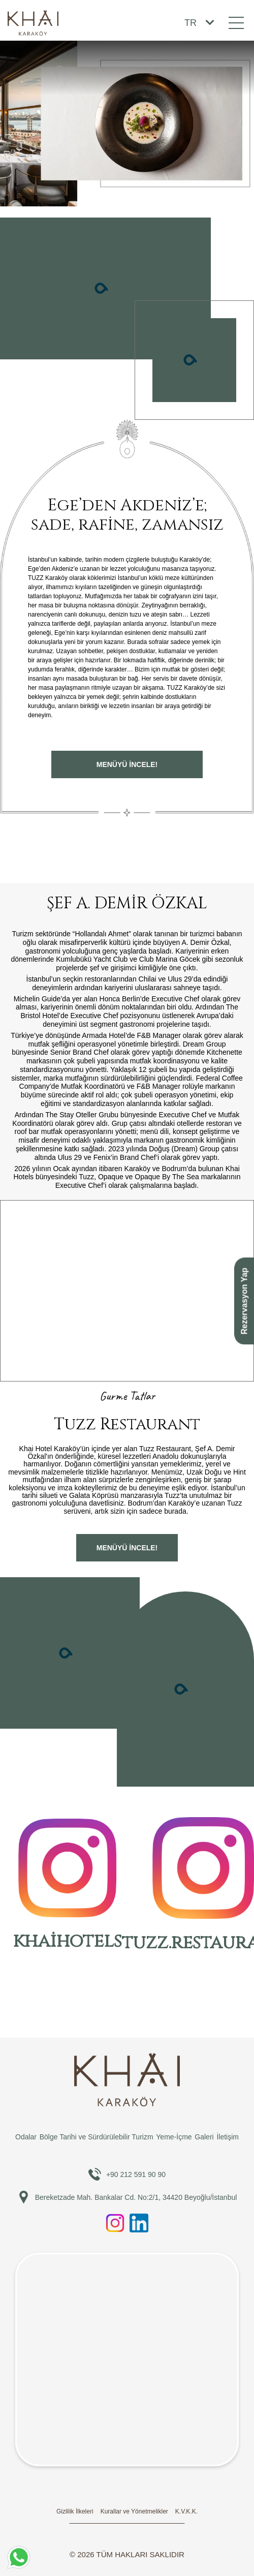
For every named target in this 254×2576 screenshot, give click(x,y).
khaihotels (67, 1886)
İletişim (227, 2137)
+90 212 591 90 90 (127, 2174)
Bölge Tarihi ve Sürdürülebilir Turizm (96, 2137)
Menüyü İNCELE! (127, 764)
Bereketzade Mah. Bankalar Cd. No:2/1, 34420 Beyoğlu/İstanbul (127, 2197)
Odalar (26, 2137)
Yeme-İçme (174, 2137)
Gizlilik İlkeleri (74, 2511)
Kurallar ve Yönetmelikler (134, 2511)
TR (190, 23)
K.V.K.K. (186, 2511)
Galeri (204, 2137)
